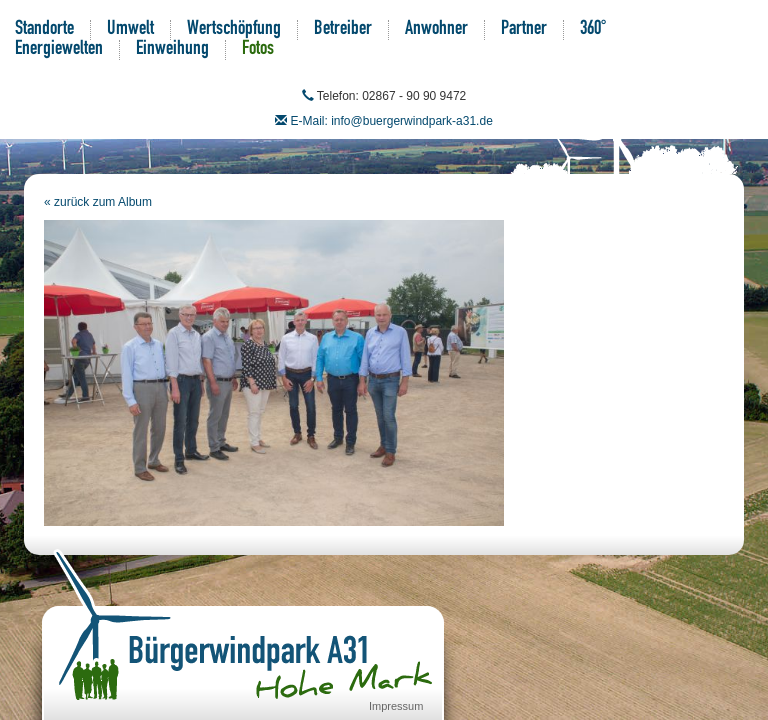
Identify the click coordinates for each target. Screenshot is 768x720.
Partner (524, 30)
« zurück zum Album (98, 202)
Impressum (396, 706)
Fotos (258, 50)
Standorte (44, 30)
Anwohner (436, 30)
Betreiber (343, 30)
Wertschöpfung (234, 30)
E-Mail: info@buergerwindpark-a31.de (392, 121)
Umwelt (130, 30)
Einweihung (172, 50)
